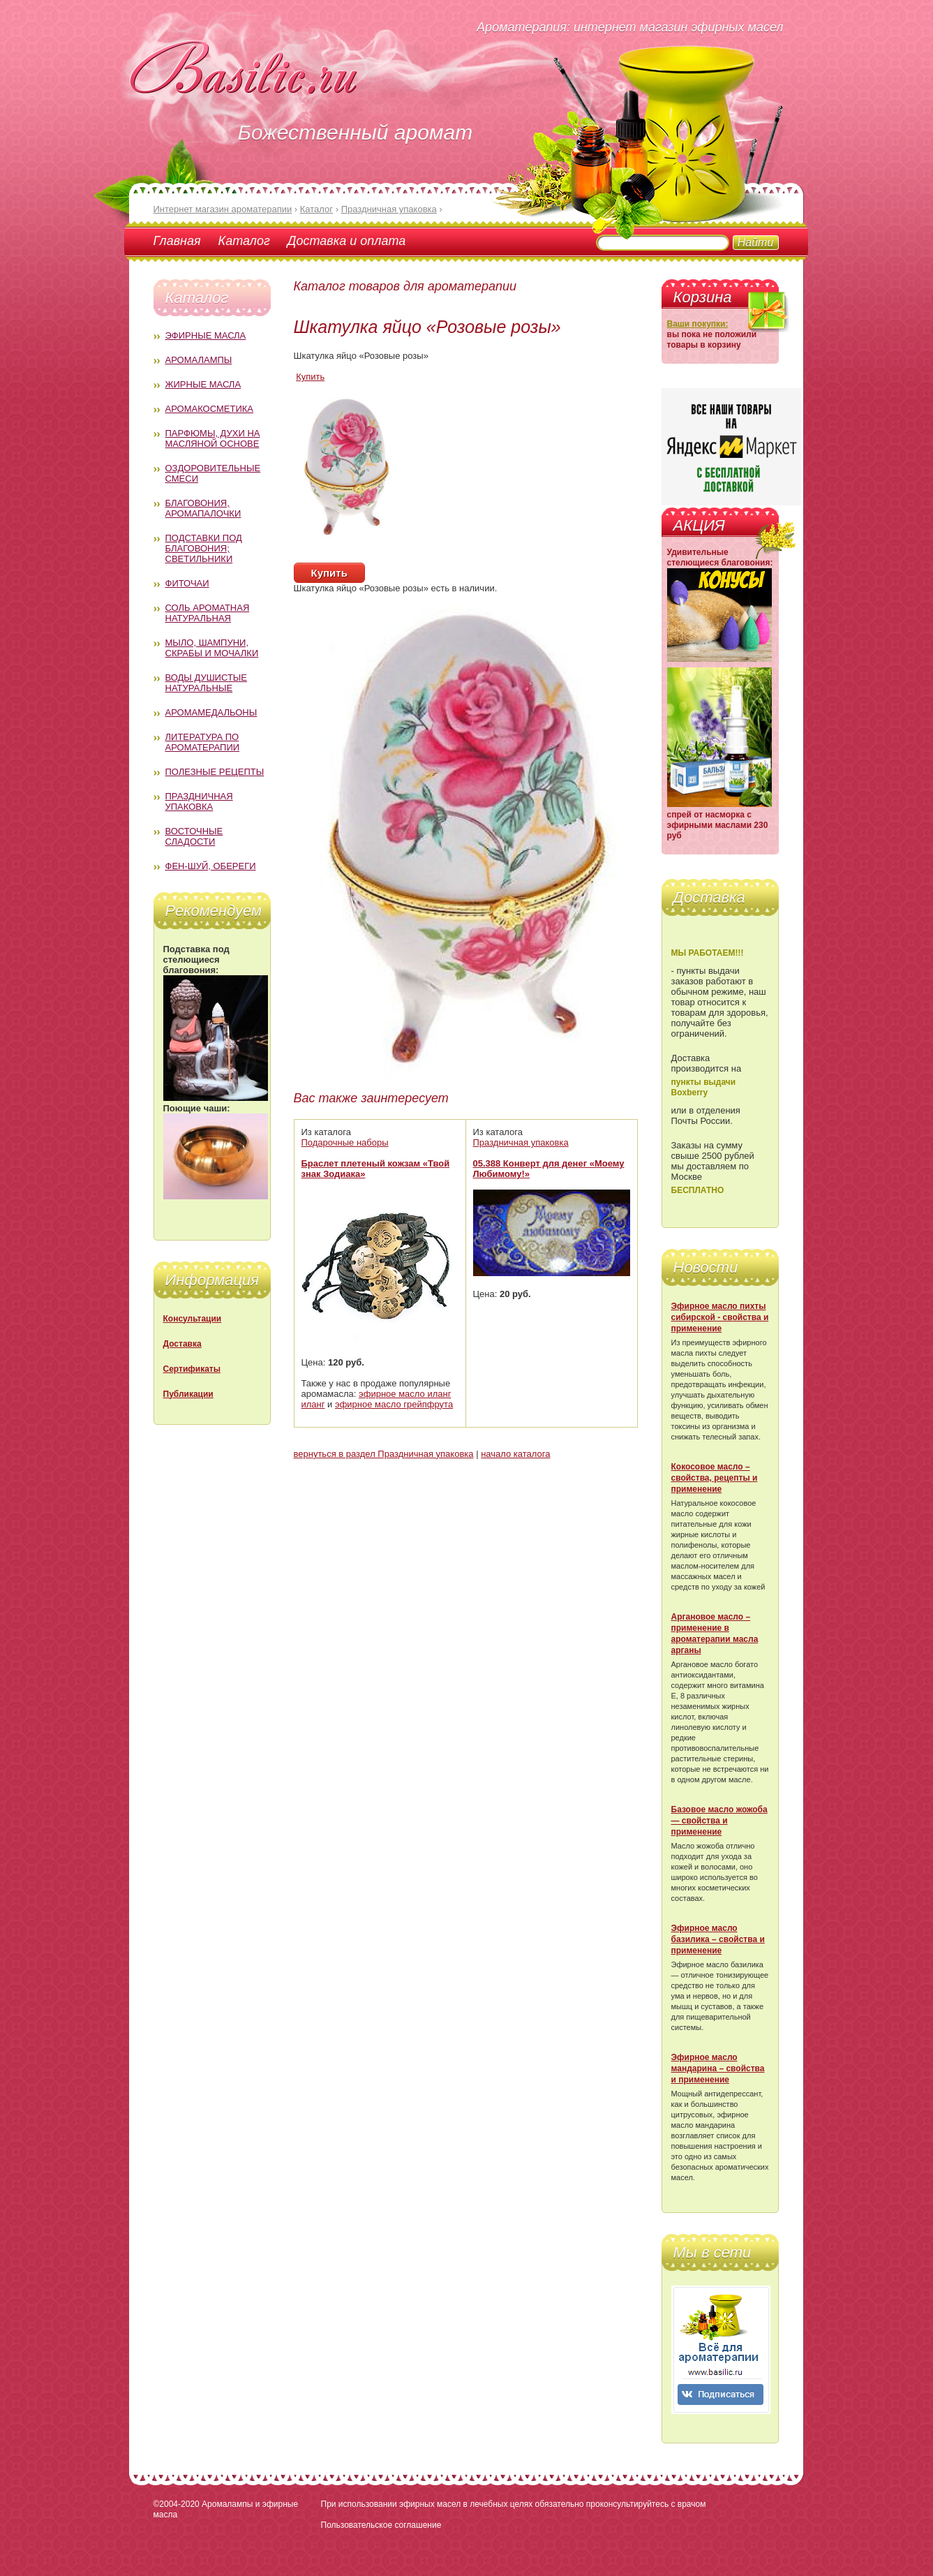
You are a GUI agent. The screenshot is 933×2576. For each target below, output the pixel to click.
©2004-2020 (177, 2504)
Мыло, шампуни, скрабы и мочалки (212, 647)
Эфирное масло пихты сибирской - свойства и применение (720, 1317)
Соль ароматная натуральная (207, 612)
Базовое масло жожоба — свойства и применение (719, 1821)
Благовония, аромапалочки (203, 508)
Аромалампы (198, 360)
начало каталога (515, 1454)
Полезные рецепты (214, 772)
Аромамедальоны (211, 712)
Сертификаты (192, 1369)
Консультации (192, 1319)
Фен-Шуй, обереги (210, 866)
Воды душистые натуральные (206, 682)
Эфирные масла (205, 335)
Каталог (244, 241)
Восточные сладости (194, 836)
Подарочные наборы (345, 1142)
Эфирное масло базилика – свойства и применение (718, 1939)
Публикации (188, 1394)
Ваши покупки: (698, 324)
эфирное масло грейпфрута (394, 1404)
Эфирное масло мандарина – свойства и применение (718, 2068)
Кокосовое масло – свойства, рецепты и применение (714, 1478)
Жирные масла (203, 384)
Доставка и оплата (346, 241)
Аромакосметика (209, 409)
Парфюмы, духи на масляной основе (212, 438)
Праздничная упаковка (199, 801)
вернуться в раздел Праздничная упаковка (384, 1454)
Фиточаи (187, 583)
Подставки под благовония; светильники (203, 548)
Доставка (182, 1344)
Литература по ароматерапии (202, 742)
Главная (177, 241)
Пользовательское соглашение (381, 2525)
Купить (310, 376)
